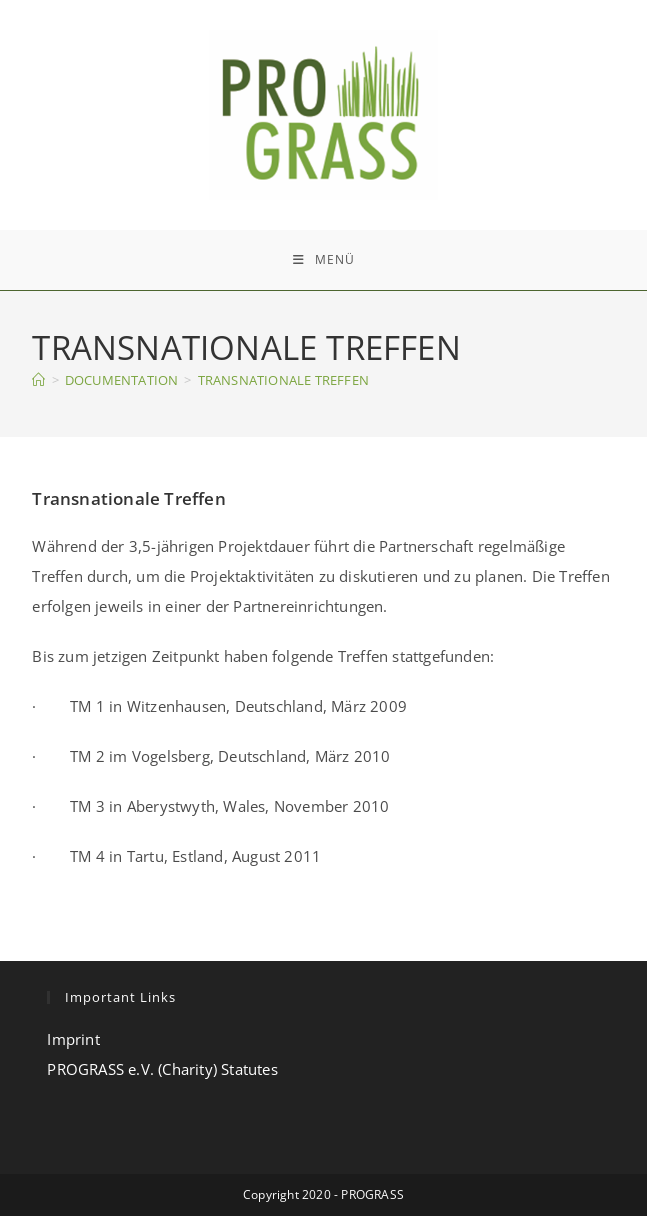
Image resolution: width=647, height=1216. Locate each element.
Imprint (73, 1039)
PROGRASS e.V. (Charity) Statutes (162, 1069)
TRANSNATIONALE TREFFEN (283, 380)
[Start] (38, 380)
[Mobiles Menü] (324, 260)
